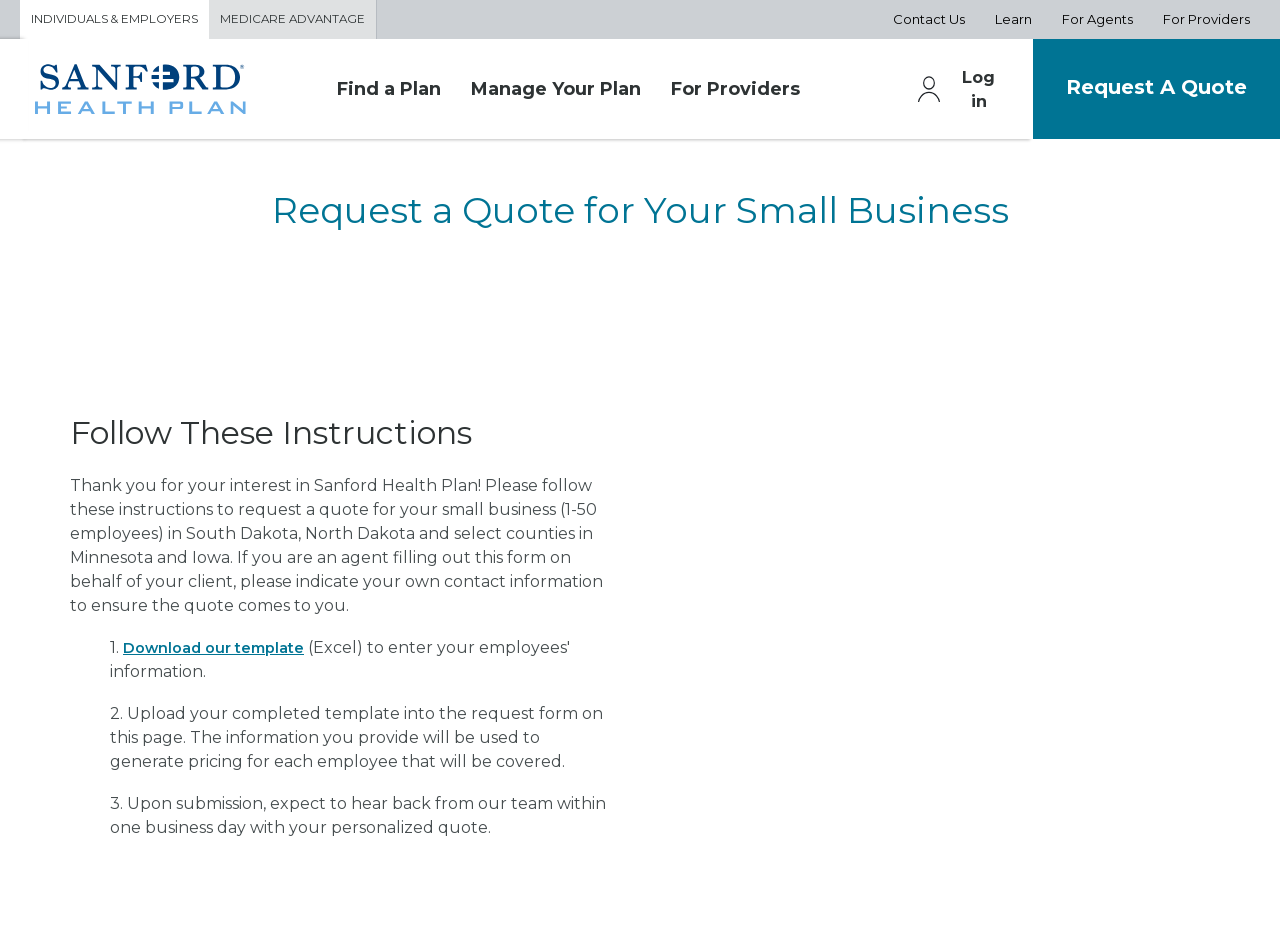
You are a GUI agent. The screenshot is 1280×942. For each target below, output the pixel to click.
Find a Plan (389, 93)
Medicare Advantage (316, 21)
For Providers (735, 93)
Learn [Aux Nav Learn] (1013, 21)
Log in (947, 93)
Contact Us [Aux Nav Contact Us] (929, 21)
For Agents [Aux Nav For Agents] (1097, 21)
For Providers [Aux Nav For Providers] (1206, 21)
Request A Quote (1142, 91)
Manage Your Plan (556, 93)
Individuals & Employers (123, 21)
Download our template (222, 651)
